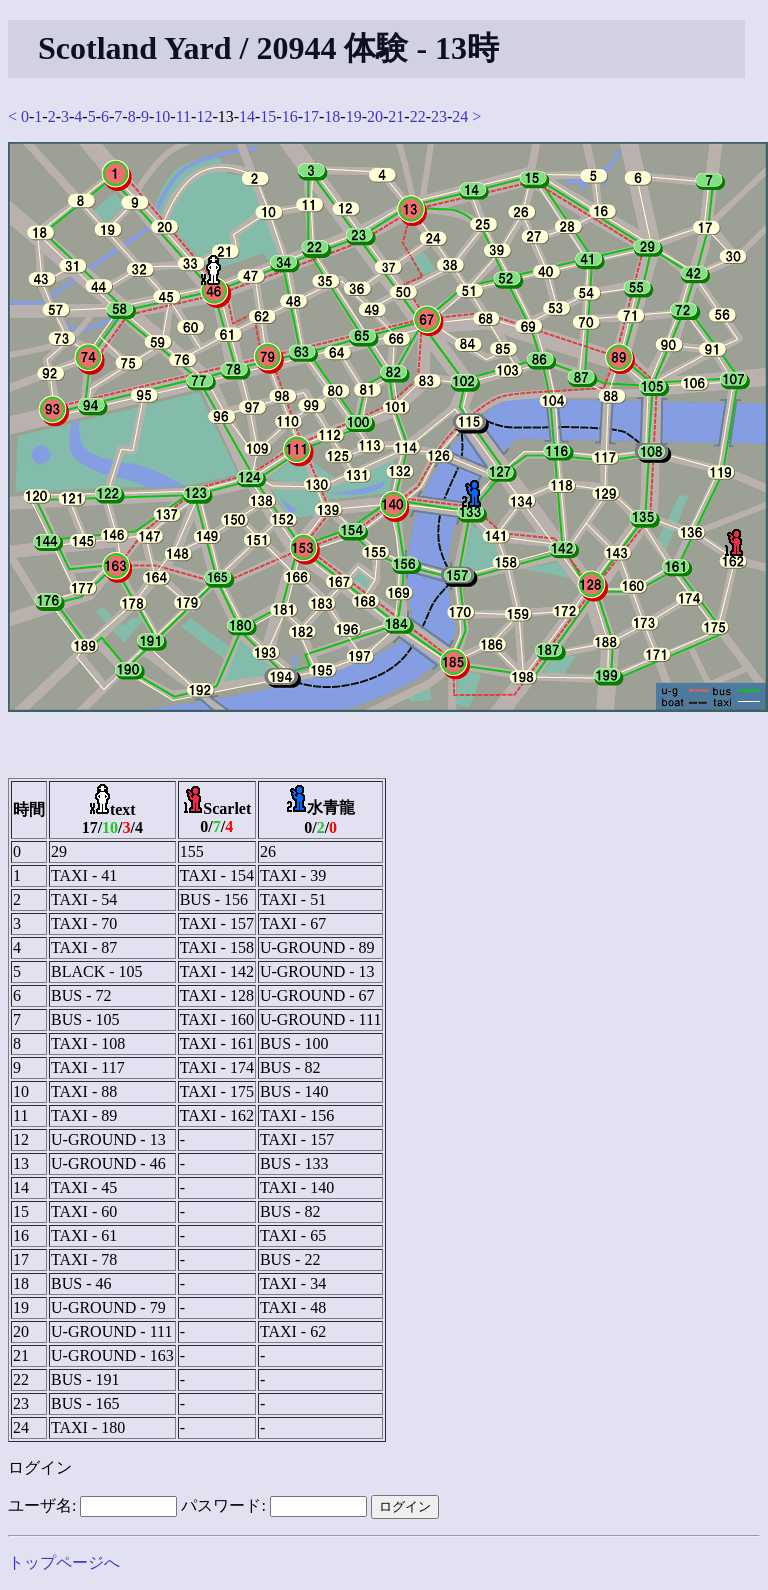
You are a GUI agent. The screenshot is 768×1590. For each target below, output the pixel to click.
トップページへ (64, 1562)
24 (460, 116)
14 (247, 116)
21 (396, 116)
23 (439, 116)
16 (290, 116)
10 (162, 116)
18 (332, 116)
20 (375, 116)
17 (311, 116)
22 (418, 116)
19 (354, 116)
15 (268, 116)
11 (183, 116)
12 (204, 116)
